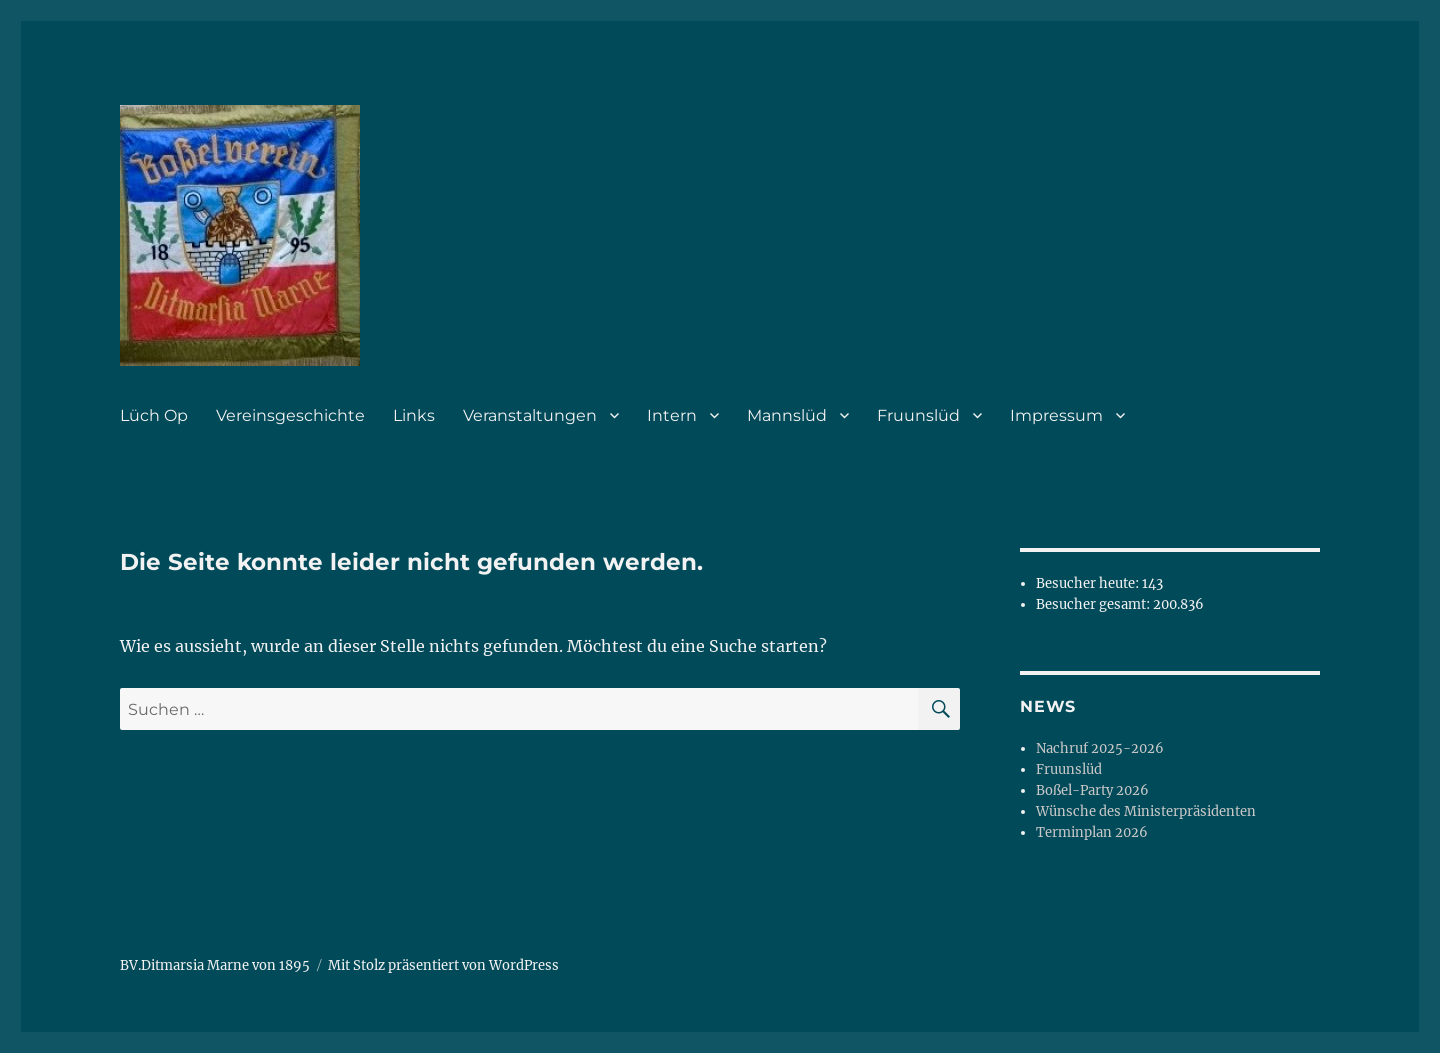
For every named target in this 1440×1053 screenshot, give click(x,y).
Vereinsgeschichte (290, 415)
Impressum (1056, 415)
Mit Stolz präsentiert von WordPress (443, 965)
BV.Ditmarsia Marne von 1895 (215, 965)
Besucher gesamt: (1094, 604)
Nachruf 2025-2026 (1100, 748)
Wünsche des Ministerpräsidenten (1146, 811)
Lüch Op (154, 415)
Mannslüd (787, 415)
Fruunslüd (918, 415)
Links (414, 415)
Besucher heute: (1089, 583)
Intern (672, 415)
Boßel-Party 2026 (1092, 790)
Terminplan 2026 (1092, 832)
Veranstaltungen (530, 415)
